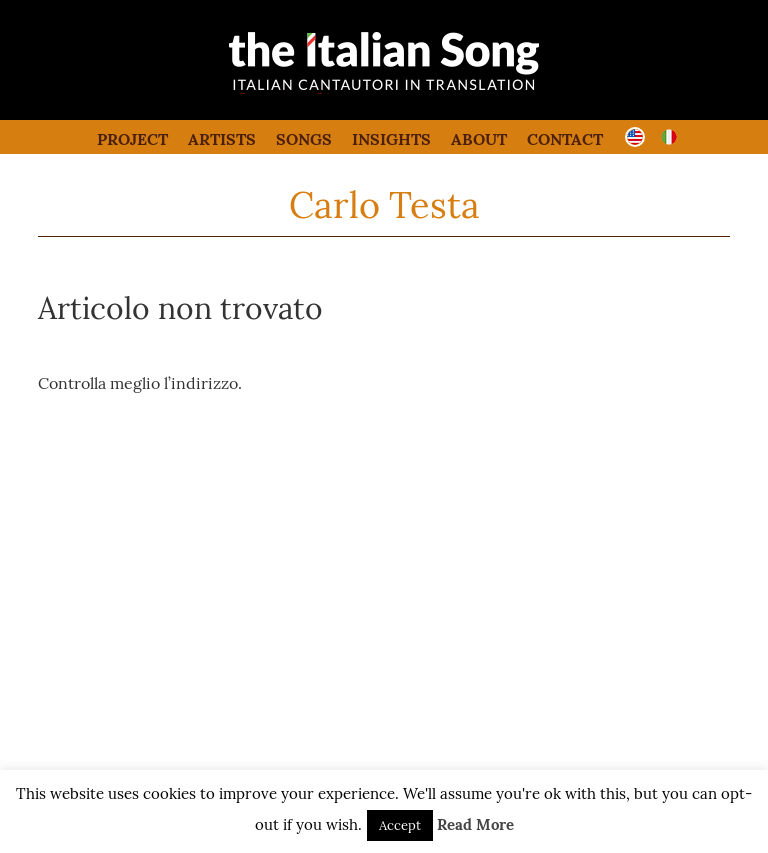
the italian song (333, 90)
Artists (222, 139)
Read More (475, 824)
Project (132, 139)
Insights (391, 139)
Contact (565, 139)
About (479, 139)
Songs (304, 139)
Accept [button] (400, 825)
